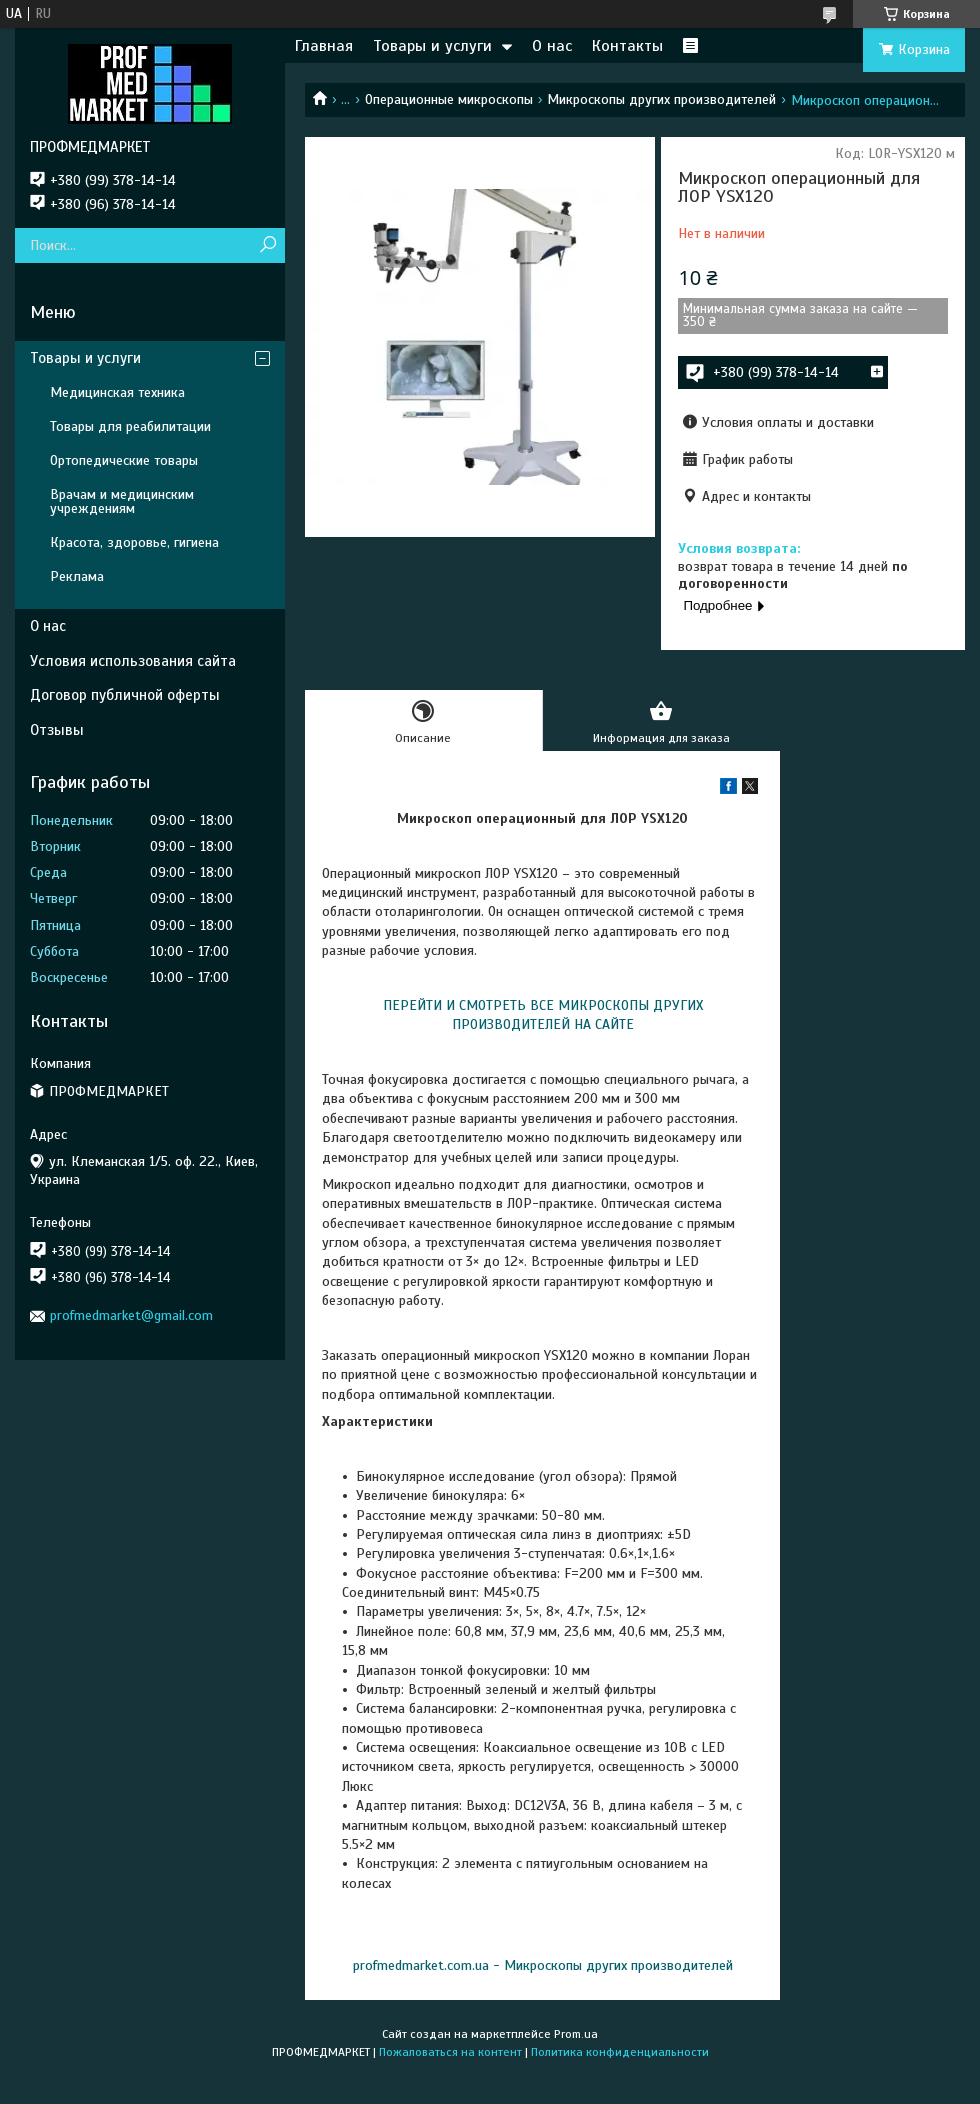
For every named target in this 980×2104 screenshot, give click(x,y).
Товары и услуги (432, 46)
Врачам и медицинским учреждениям (122, 501)
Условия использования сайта (133, 661)
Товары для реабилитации (130, 426)
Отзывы (57, 730)
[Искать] (267, 245)
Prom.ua (576, 2034)
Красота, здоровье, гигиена (134, 542)
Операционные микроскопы (449, 99)
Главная (324, 46)
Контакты (627, 46)
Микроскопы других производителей (661, 99)
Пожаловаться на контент (450, 2052)
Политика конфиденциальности (620, 2052)
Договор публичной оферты (125, 695)
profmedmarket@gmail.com (131, 1315)
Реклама (77, 576)
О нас (552, 46)
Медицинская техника (117, 392)
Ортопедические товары (124, 460)
